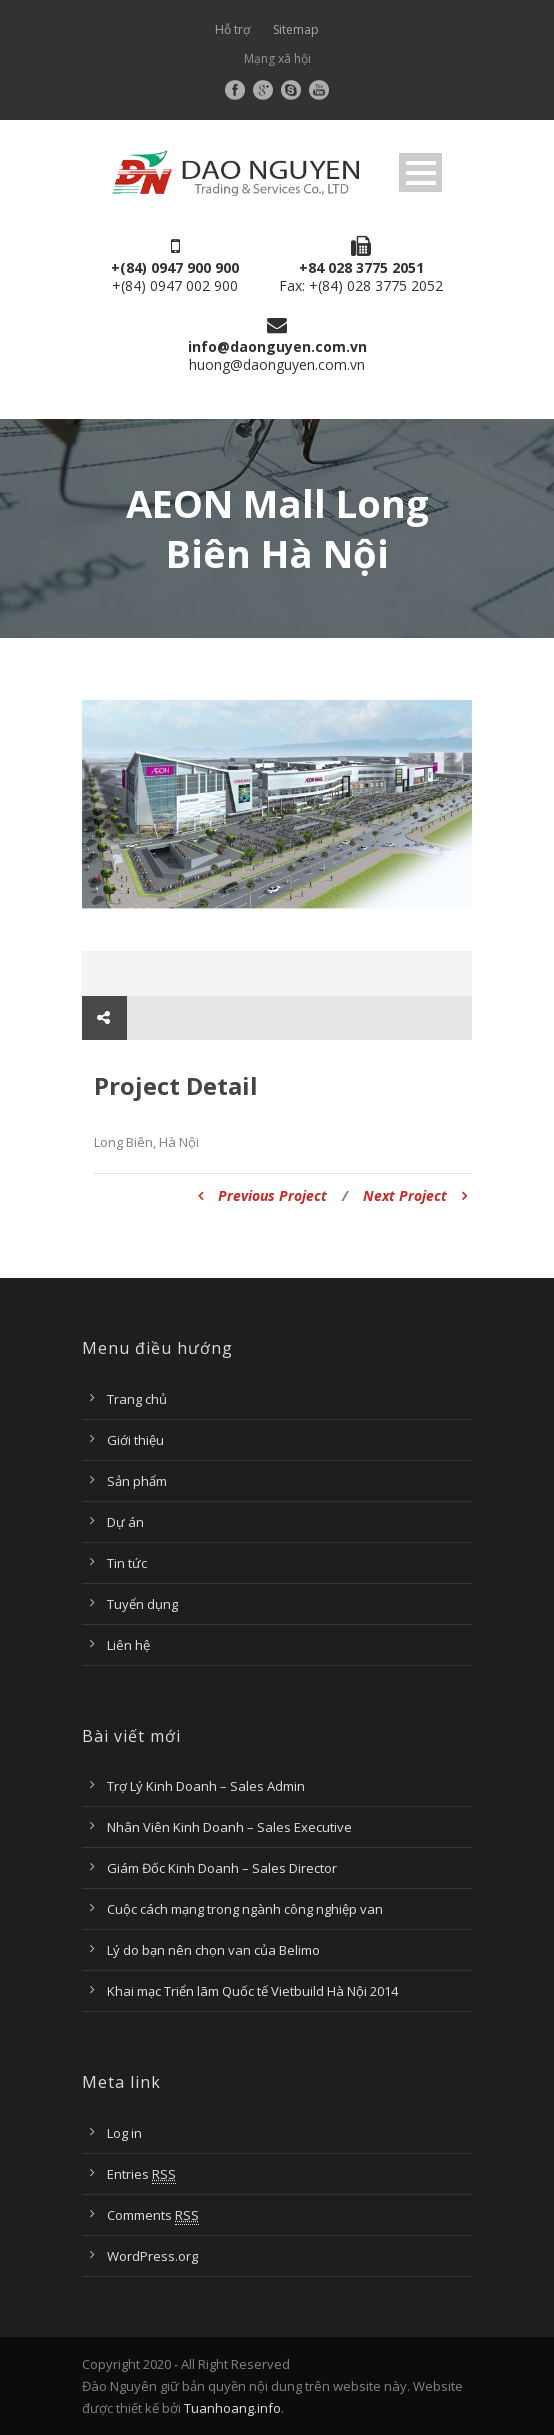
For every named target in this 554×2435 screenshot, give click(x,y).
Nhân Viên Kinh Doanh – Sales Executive (229, 1827)
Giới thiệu (135, 1440)
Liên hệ (128, 1645)
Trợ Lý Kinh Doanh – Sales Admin (206, 1786)
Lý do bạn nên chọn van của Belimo (213, 1950)
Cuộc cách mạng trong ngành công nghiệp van (245, 1909)
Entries (141, 2174)
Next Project (415, 1195)
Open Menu (420, 172)
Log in (124, 2133)
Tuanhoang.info (232, 2408)
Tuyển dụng (142, 1604)
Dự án (125, 1522)
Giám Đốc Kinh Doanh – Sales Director (222, 1868)
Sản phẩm (137, 1481)
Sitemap (296, 29)
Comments (153, 2215)
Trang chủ (137, 1399)
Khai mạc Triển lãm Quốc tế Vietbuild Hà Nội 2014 (252, 1991)
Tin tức (127, 1563)
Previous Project (262, 1195)
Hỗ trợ (232, 29)
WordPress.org (152, 2256)
